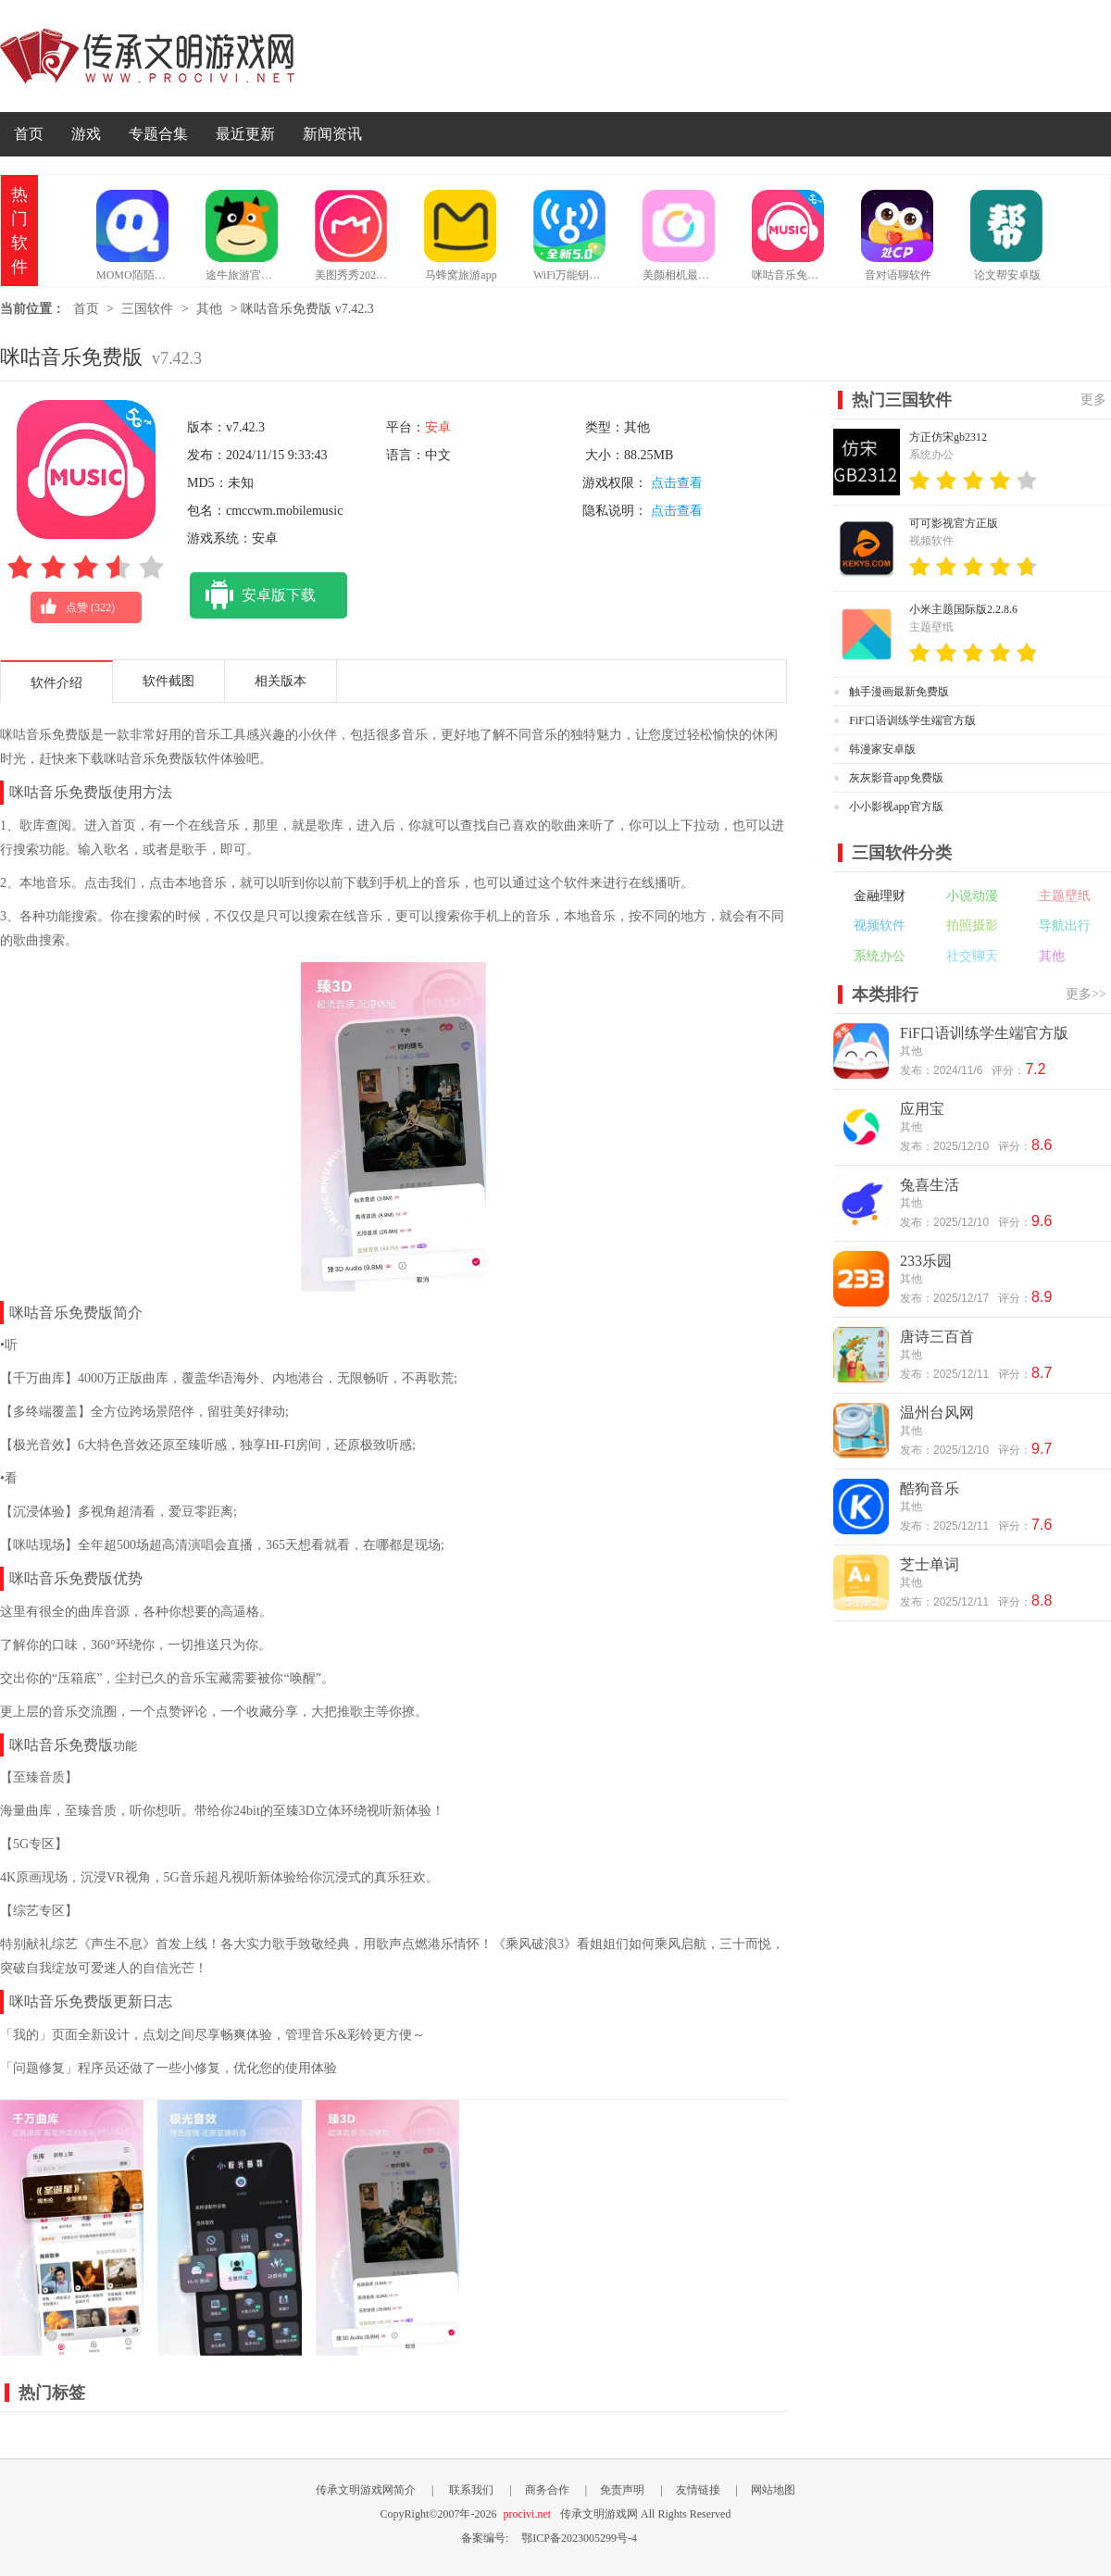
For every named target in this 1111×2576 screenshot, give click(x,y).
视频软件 (879, 925)
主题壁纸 (1065, 896)
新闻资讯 (332, 134)
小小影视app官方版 (895, 806)
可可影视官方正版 (953, 523)
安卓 (438, 427)
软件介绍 (56, 683)
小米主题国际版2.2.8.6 (963, 609)
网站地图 (773, 2489)
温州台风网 (937, 1412)
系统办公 (879, 956)
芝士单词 (929, 1564)
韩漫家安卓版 (882, 749)
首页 (29, 134)
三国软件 (147, 309)
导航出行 (1065, 925)
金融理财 (879, 896)
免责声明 (622, 2489)
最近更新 (245, 134)
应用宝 (922, 1109)
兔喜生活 (929, 1185)
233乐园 (926, 1261)
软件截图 (168, 681)
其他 (209, 309)
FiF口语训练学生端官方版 (912, 720)
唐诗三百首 (937, 1336)
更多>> (1086, 994)
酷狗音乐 (929, 1488)
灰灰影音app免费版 (895, 777)
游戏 (86, 134)
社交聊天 (972, 956)
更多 (1093, 399)
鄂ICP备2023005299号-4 (579, 2538)
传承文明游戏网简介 (366, 2489)
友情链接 (698, 2489)
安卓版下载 (253, 595)
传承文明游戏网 (147, 56)
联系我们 (471, 2489)
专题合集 (158, 134)
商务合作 (547, 2489)
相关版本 (280, 681)
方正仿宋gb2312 (948, 437)
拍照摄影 (972, 925)
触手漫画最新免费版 (899, 691)
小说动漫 (972, 896)
